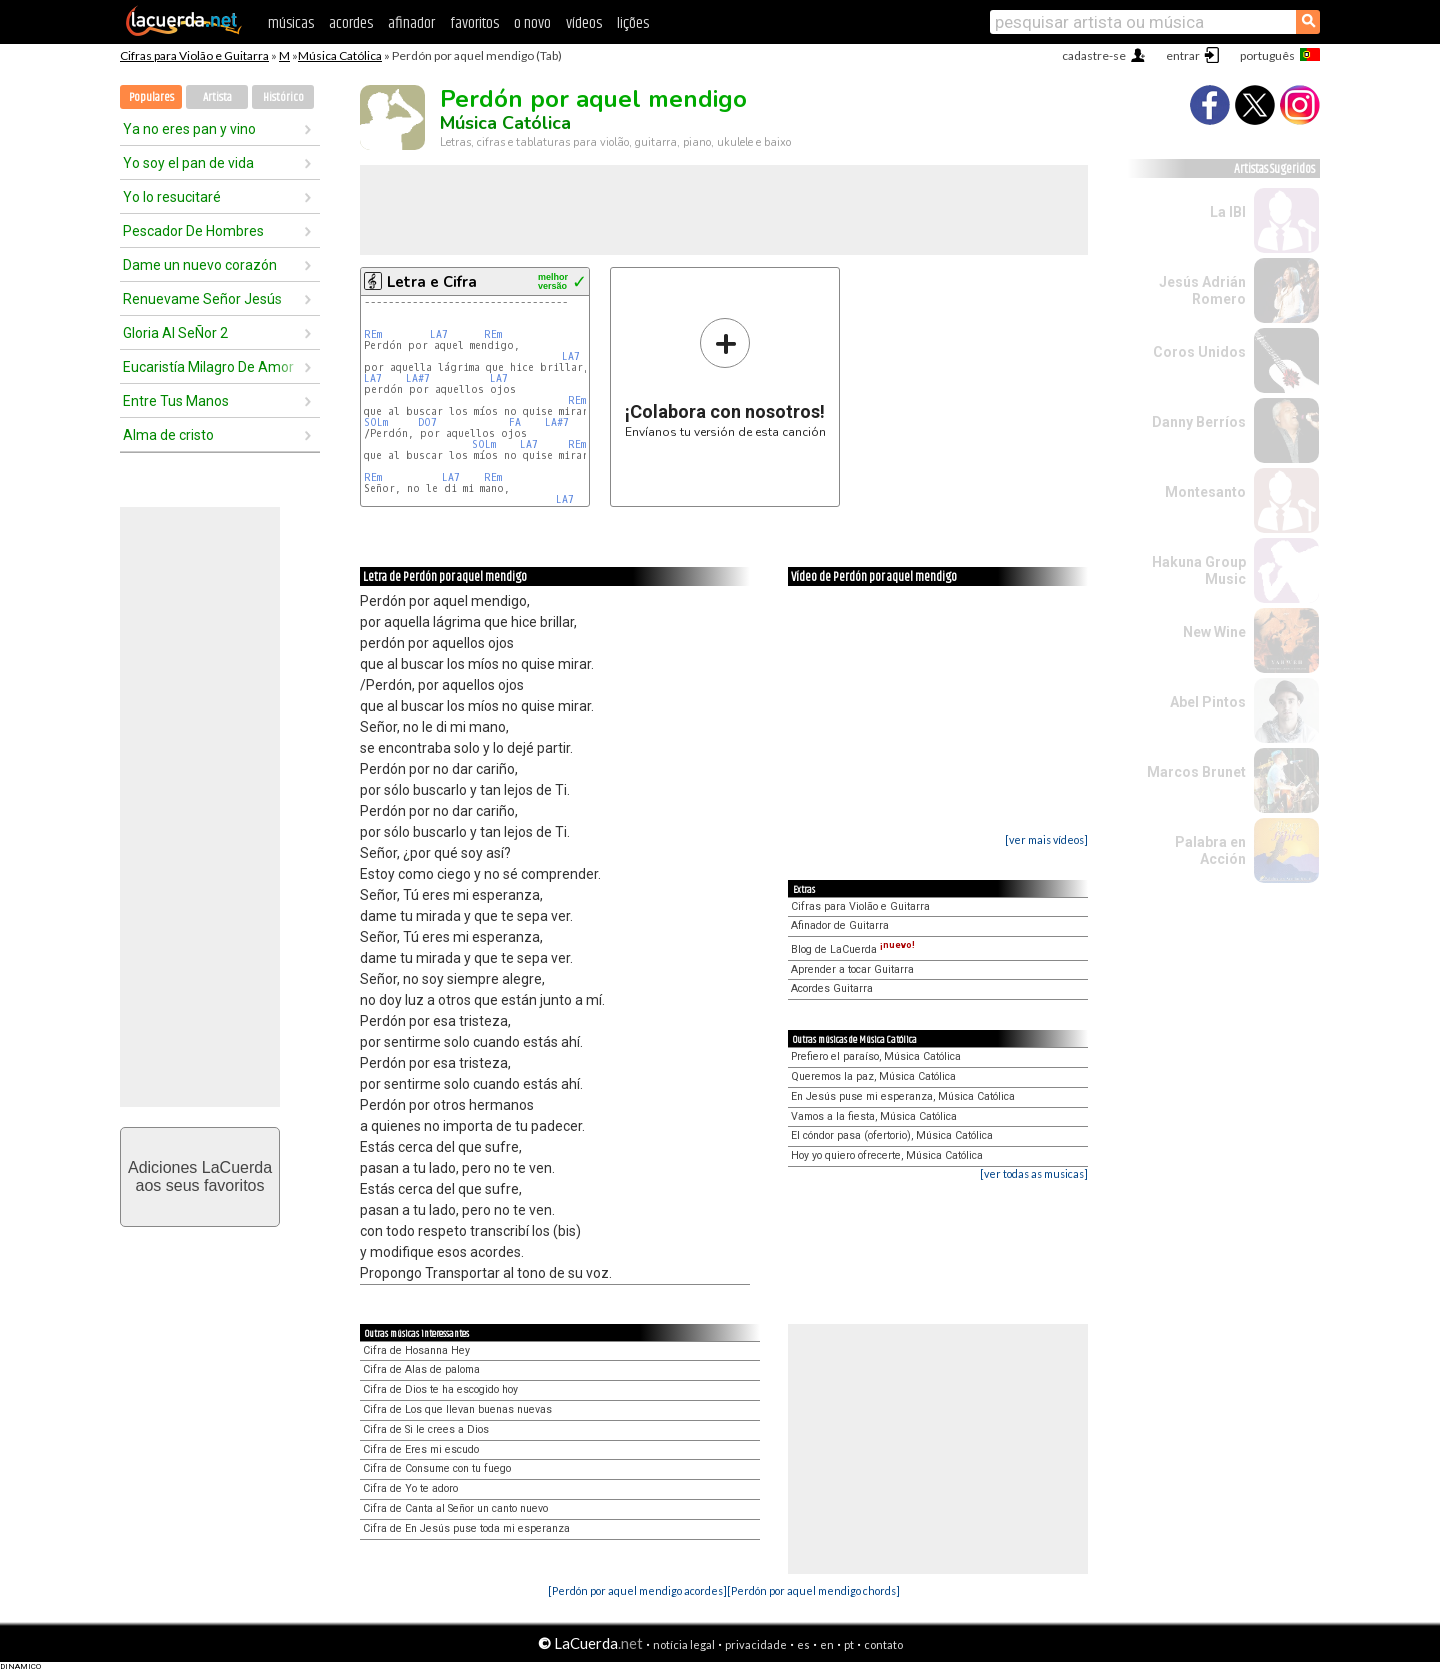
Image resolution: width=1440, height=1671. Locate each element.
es (803, 1644)
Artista (217, 97)
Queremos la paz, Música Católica (873, 1076)
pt (849, 1644)
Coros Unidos (1199, 352)
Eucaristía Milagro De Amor (208, 367)
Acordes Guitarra (832, 988)
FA (515, 422)
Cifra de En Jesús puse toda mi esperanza (466, 1528)
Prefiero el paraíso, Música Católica (876, 1056)
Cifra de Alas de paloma (421, 1369)
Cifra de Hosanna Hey (416, 1350)
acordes (351, 23)
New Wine (1214, 632)
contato (883, 1644)
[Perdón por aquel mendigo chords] (813, 1590)
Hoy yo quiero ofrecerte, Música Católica (887, 1155)
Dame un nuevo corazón (200, 265)
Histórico (283, 97)
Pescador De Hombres (193, 231)
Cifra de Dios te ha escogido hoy (440, 1389)
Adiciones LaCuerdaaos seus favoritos (200, 1176)
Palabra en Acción (1210, 850)
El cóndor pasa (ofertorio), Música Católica (892, 1135)
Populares (151, 97)
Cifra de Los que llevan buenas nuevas (457, 1409)
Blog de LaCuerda (853, 949)
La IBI (1228, 212)
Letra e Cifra (432, 282)
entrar (1183, 55)
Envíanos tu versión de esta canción (725, 377)
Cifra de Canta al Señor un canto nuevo (455, 1508)
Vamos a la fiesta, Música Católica (874, 1116)
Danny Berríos (1199, 422)
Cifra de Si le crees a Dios (426, 1429)
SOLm (376, 422)
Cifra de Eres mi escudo (421, 1449)
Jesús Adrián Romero (1202, 290)
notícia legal (684, 1644)
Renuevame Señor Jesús (202, 299)
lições (633, 23)
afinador (411, 23)
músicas (291, 23)
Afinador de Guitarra (840, 925)
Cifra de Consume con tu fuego (437, 1468)
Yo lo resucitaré (172, 197)
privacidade (756, 1644)
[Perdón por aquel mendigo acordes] (637, 1590)
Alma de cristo (168, 435)
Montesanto (1205, 492)
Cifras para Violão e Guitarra (194, 55)
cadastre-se (1094, 55)
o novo (532, 23)
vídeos (584, 23)
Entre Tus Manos (176, 401)
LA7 (439, 334)
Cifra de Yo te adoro (410, 1488)
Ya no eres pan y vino (189, 129)
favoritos (474, 23)
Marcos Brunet (1196, 772)
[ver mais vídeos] (1046, 839)
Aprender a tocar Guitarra (852, 969)
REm (373, 334)
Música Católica (340, 55)
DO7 (427, 422)
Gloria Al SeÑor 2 (175, 333)
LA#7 (418, 378)
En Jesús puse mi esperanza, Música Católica (903, 1096)
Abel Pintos (1208, 702)
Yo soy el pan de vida (188, 163)
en (827, 1644)
